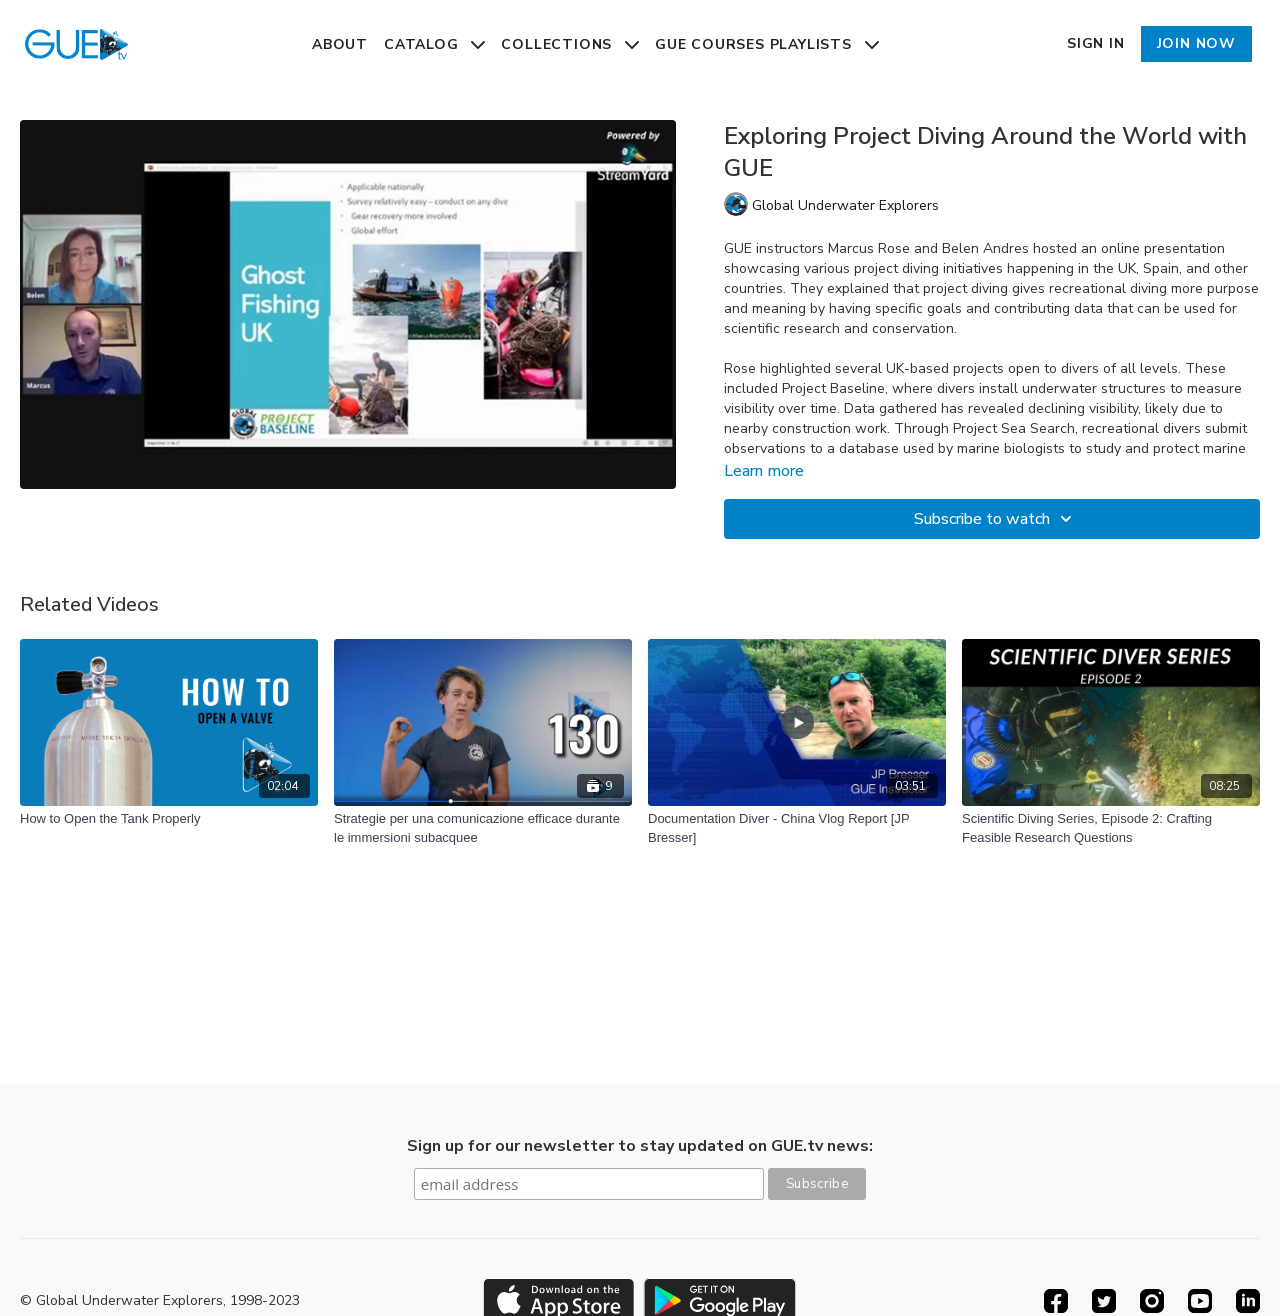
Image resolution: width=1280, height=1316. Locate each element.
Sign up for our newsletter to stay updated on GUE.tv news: (640, 1146)
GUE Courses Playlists (767, 44)
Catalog (434, 44)
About (340, 44)
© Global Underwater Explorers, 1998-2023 (160, 1301)
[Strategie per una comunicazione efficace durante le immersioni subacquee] (483, 828)
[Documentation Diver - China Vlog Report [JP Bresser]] (797, 828)
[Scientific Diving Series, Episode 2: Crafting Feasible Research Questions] (1111, 828)
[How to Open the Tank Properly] (169, 819)
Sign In (1096, 43)
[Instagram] (1152, 1301)
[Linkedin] (1248, 1301)
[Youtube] (1200, 1301)
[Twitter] (1104, 1301)
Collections (570, 44)
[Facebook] (1056, 1301)
